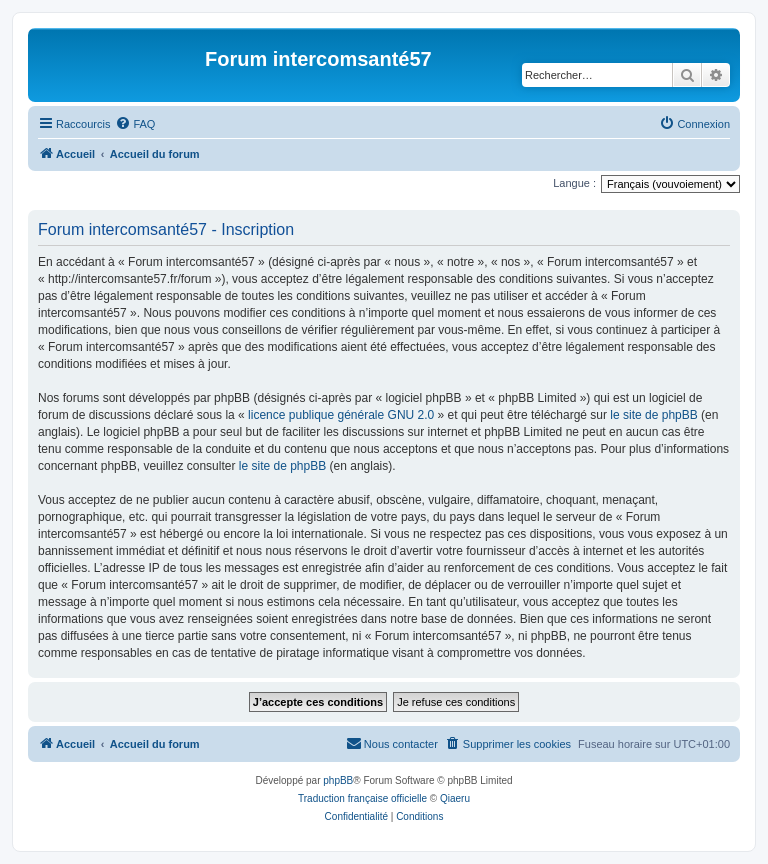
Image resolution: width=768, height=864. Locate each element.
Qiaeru (455, 798)
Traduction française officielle (362, 798)
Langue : (574, 183)
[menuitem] (135, 124)
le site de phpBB (653, 415)
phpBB (338, 780)
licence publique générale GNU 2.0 (341, 415)
